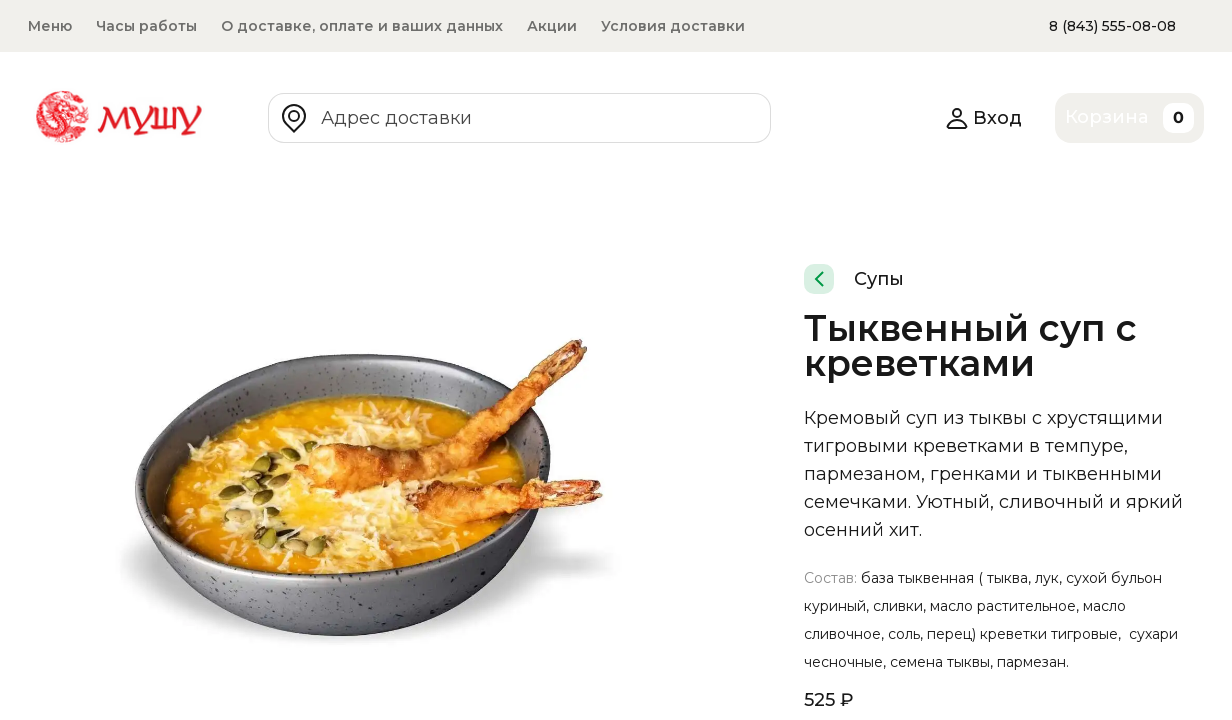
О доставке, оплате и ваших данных (362, 26)
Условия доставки (673, 26)
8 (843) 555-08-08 (1112, 26)
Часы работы (146, 26)
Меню (50, 26)
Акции (552, 26)
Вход (983, 118)
